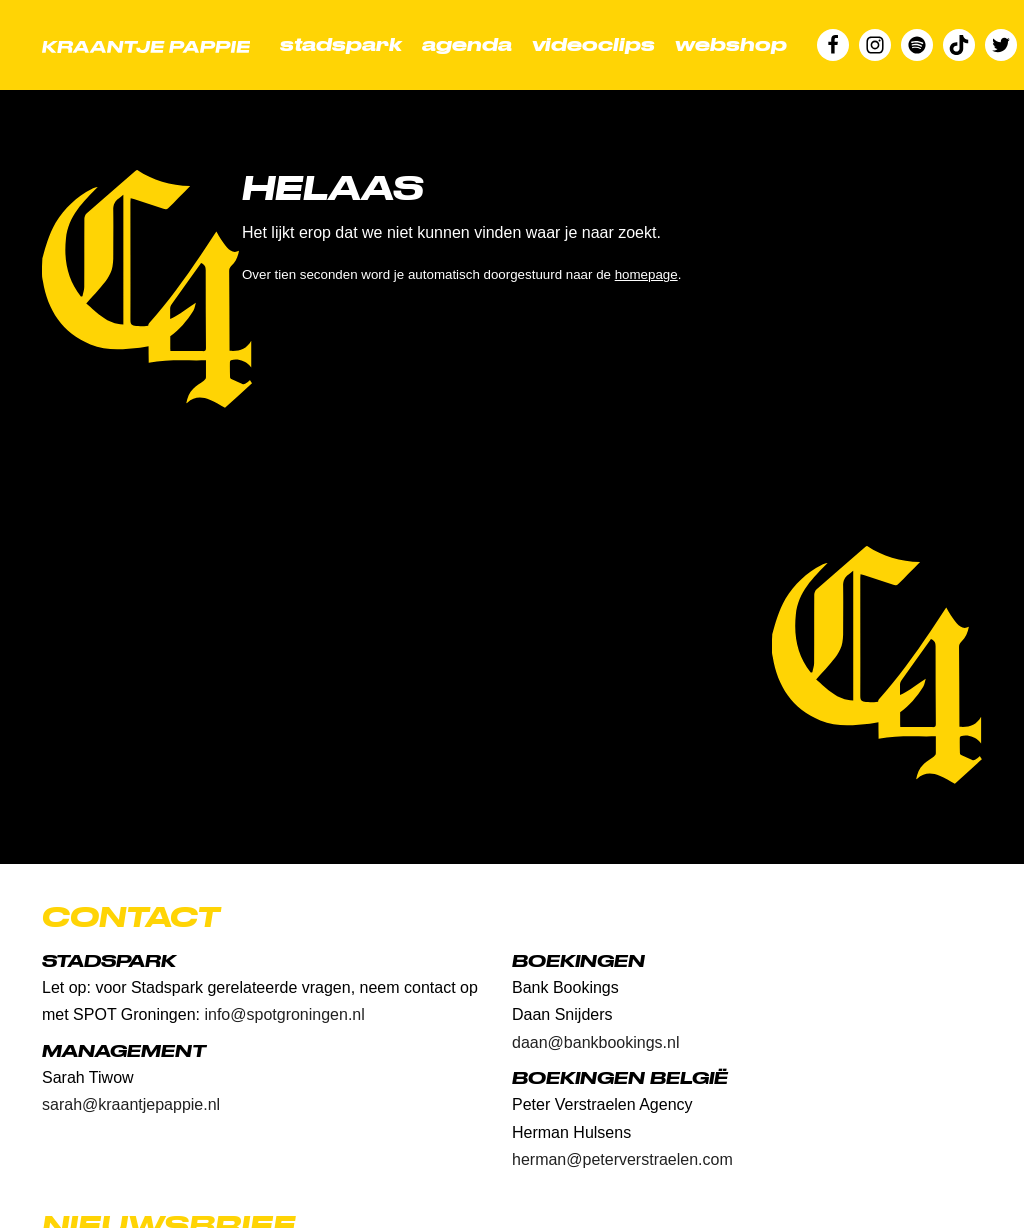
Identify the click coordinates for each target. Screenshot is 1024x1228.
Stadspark (341, 44)
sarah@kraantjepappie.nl (131, 1104)
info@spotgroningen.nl (284, 1014)
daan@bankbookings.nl (595, 1042)
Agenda (467, 44)
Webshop (731, 44)
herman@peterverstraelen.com (622, 1159)
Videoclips (593, 44)
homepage (646, 274)
